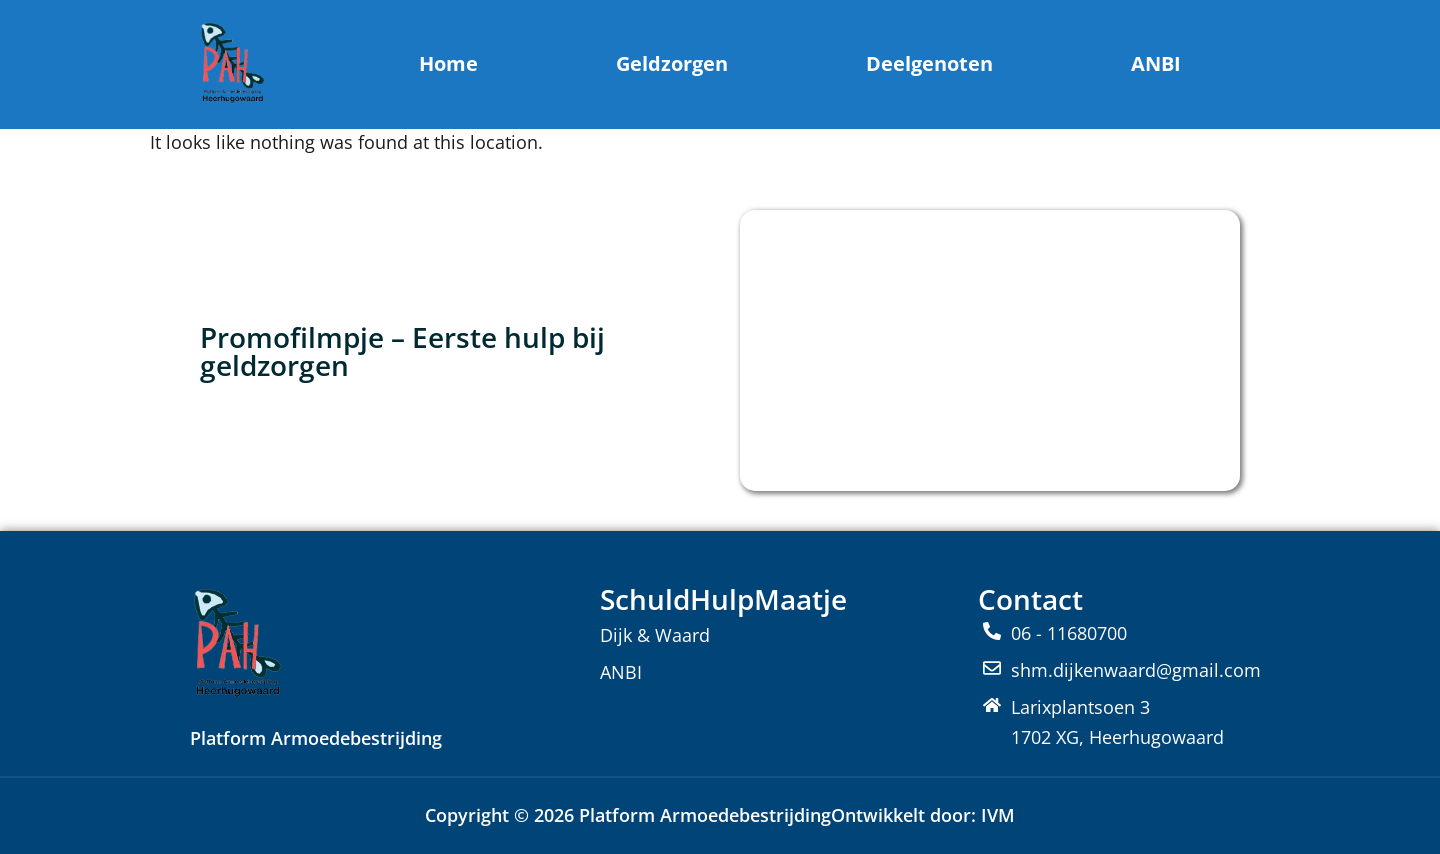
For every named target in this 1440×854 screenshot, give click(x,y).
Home (448, 63)
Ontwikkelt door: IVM (923, 815)
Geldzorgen (672, 63)
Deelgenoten (929, 63)
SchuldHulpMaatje (723, 599)
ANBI (1156, 63)
